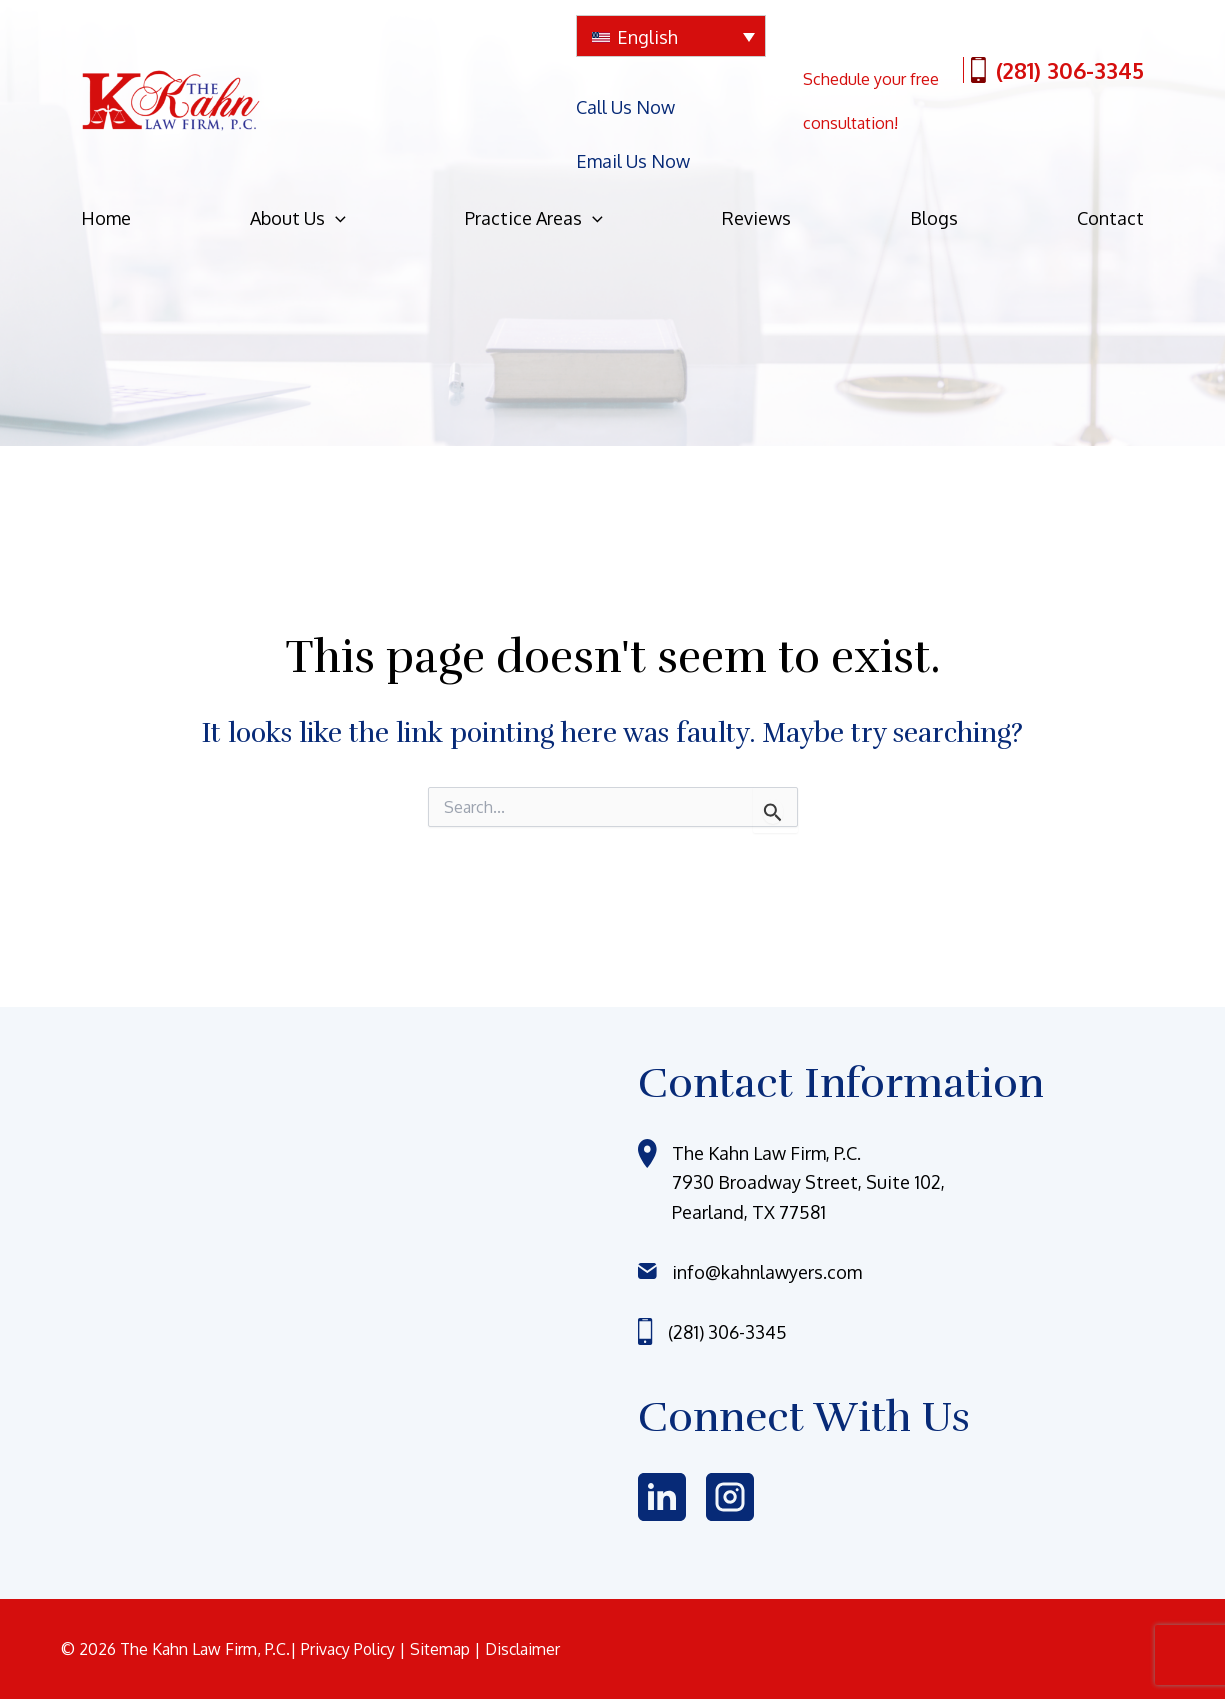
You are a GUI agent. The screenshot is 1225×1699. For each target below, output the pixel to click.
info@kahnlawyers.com (767, 1272)
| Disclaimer (520, 1649)
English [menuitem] (647, 37)
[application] (335, 169)
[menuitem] (671, 36)
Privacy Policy (351, 1649)
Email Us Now (633, 123)
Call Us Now (625, 94)
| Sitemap (439, 1649)
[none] (671, 36)
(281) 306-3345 (1057, 64)
